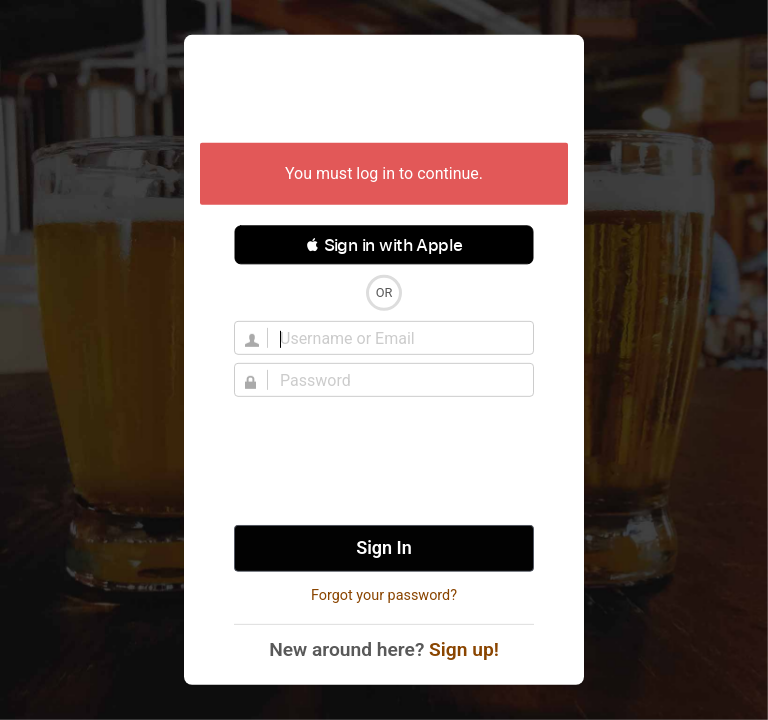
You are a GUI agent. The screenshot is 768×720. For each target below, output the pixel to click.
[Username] (396, 338)
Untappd (384, 91)
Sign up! (464, 649)
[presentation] (384, 461)
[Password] (396, 380)
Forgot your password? (384, 595)
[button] (384, 245)
